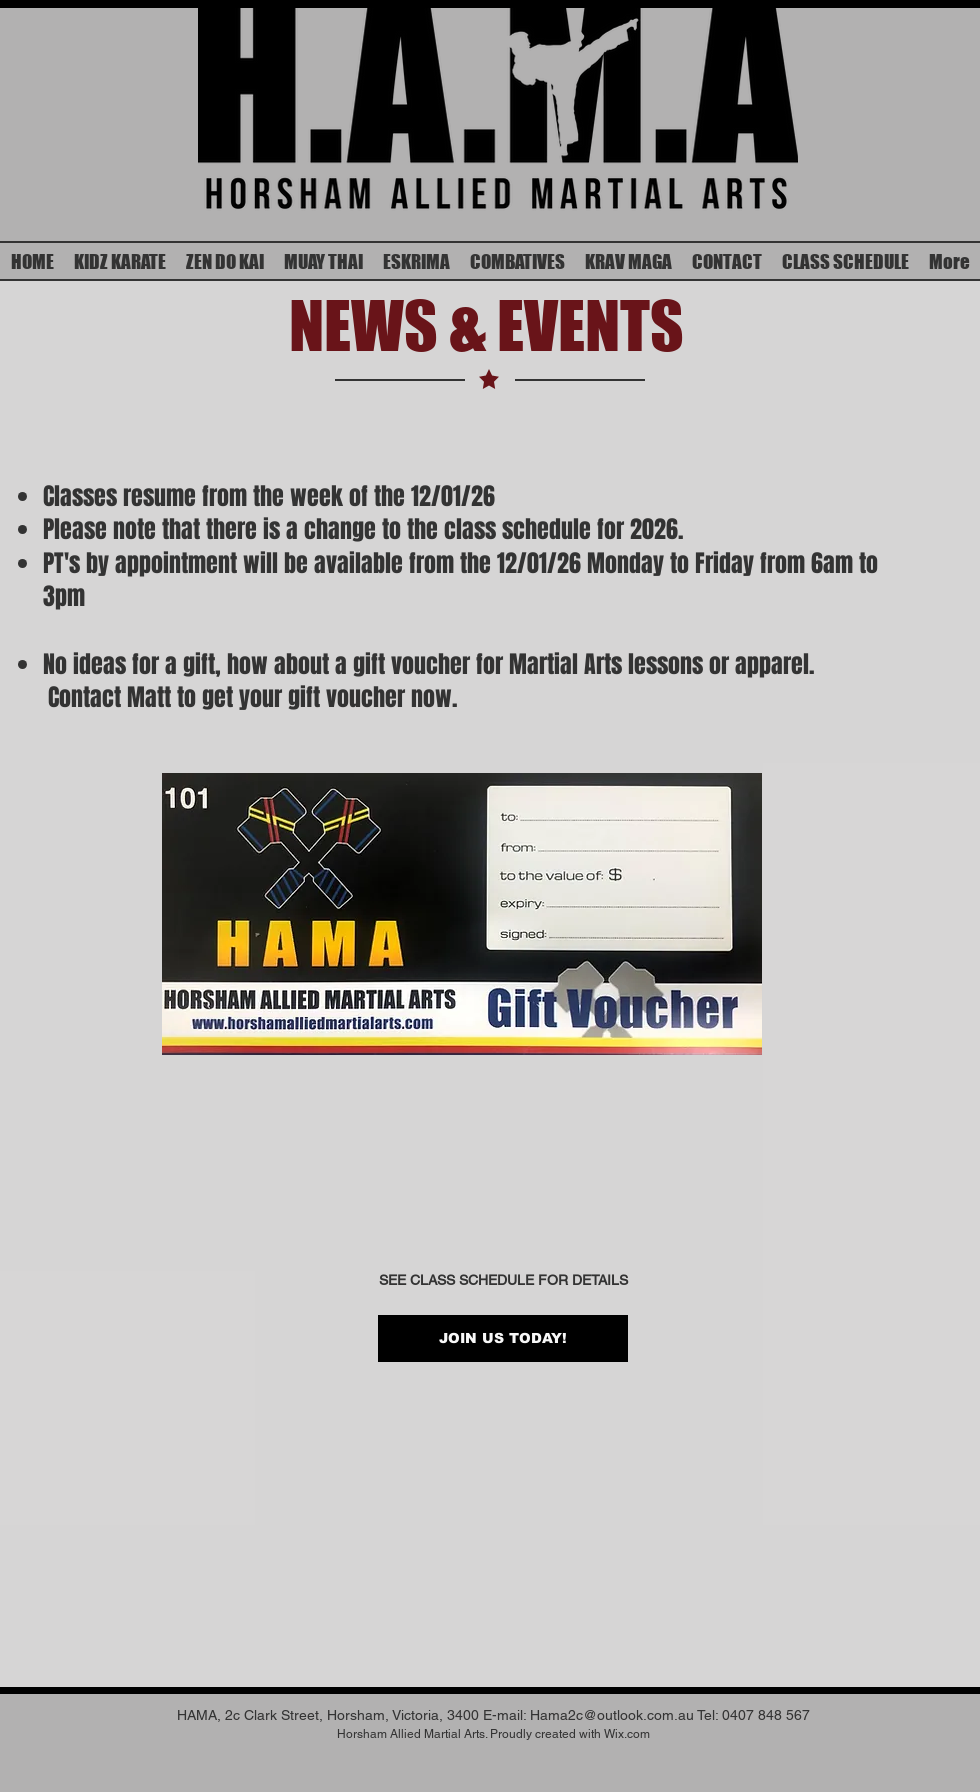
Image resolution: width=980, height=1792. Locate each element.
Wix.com (627, 1734)
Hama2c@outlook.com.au (612, 1715)
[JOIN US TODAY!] (503, 1338)
